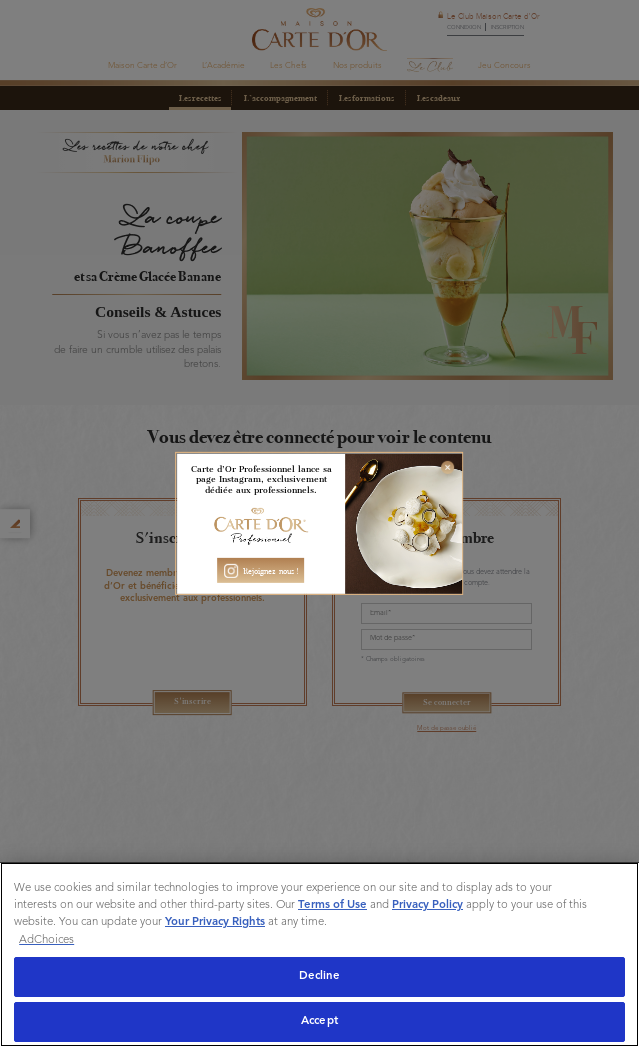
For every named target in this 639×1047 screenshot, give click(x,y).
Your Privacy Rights (215, 922)
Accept (319, 1021)
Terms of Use (332, 905)
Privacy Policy (427, 905)
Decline (320, 976)
